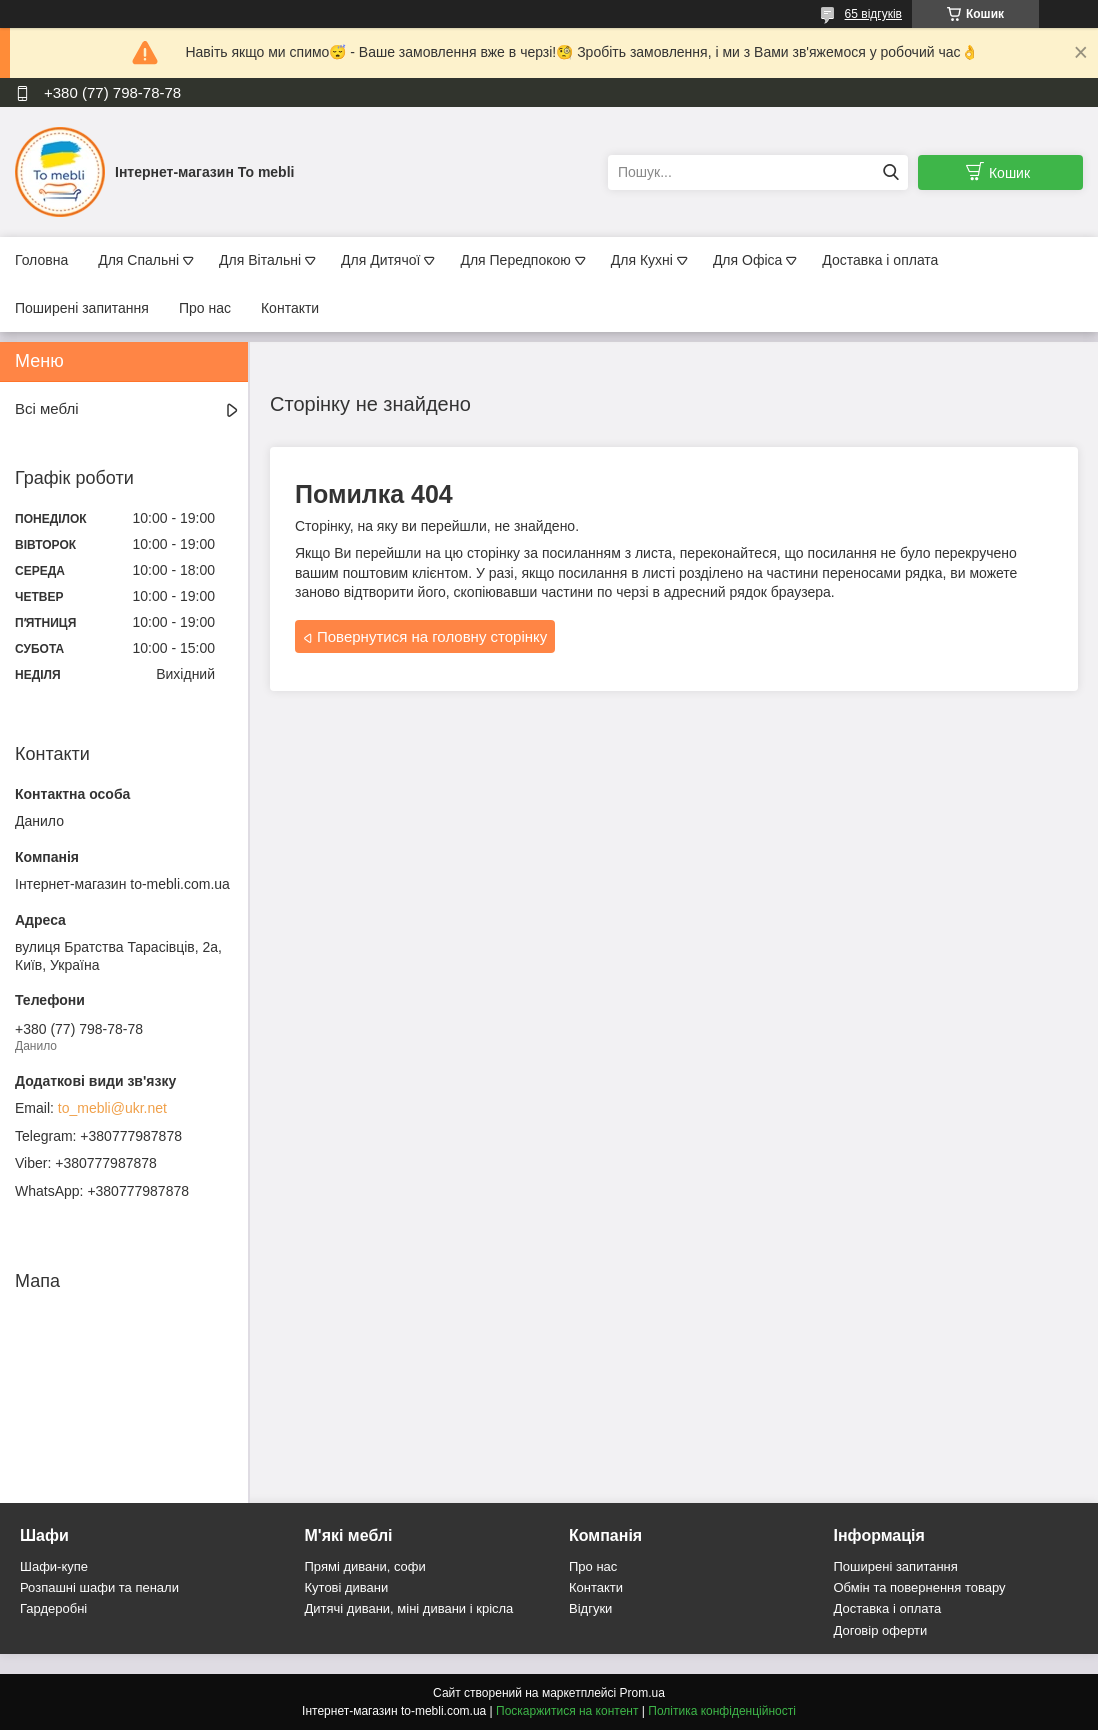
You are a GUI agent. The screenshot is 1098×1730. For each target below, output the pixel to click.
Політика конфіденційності (722, 1711)
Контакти (290, 308)
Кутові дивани (347, 1587)
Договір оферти (881, 1630)
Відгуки (590, 1608)
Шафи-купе (54, 1566)
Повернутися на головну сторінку (432, 636)
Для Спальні (138, 260)
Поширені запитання (82, 308)
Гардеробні (53, 1608)
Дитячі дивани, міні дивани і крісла (409, 1608)
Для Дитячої (380, 260)
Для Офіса (747, 260)
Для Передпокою (515, 260)
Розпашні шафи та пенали (99, 1587)
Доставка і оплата (880, 260)
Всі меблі (47, 408)
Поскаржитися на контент (567, 1711)
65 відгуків (873, 14)
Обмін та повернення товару (920, 1587)
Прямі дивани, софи (365, 1566)
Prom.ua (642, 1693)
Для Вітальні (260, 260)
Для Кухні (642, 260)
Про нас (205, 308)
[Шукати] (890, 172)
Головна (41, 260)
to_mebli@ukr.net (112, 1108)
